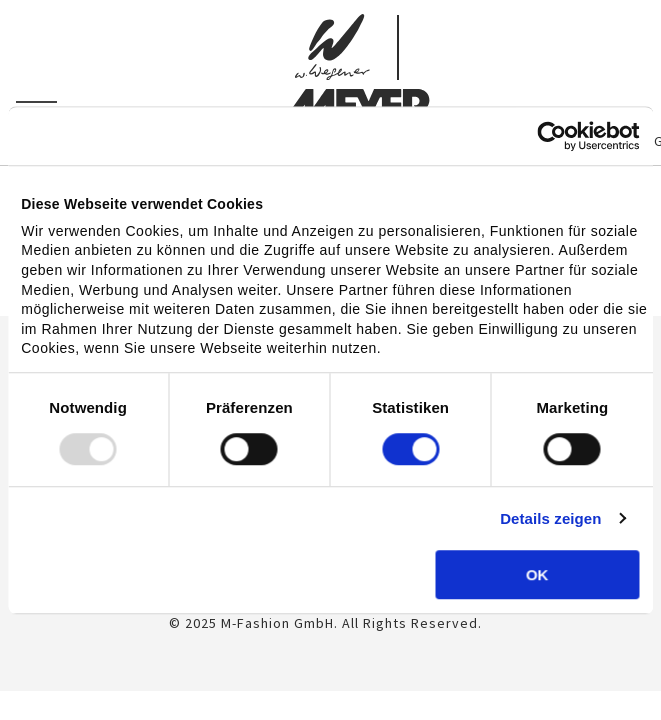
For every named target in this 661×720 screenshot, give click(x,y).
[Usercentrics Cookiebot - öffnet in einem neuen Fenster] (551, 136)
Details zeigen (550, 518)
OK (537, 574)
